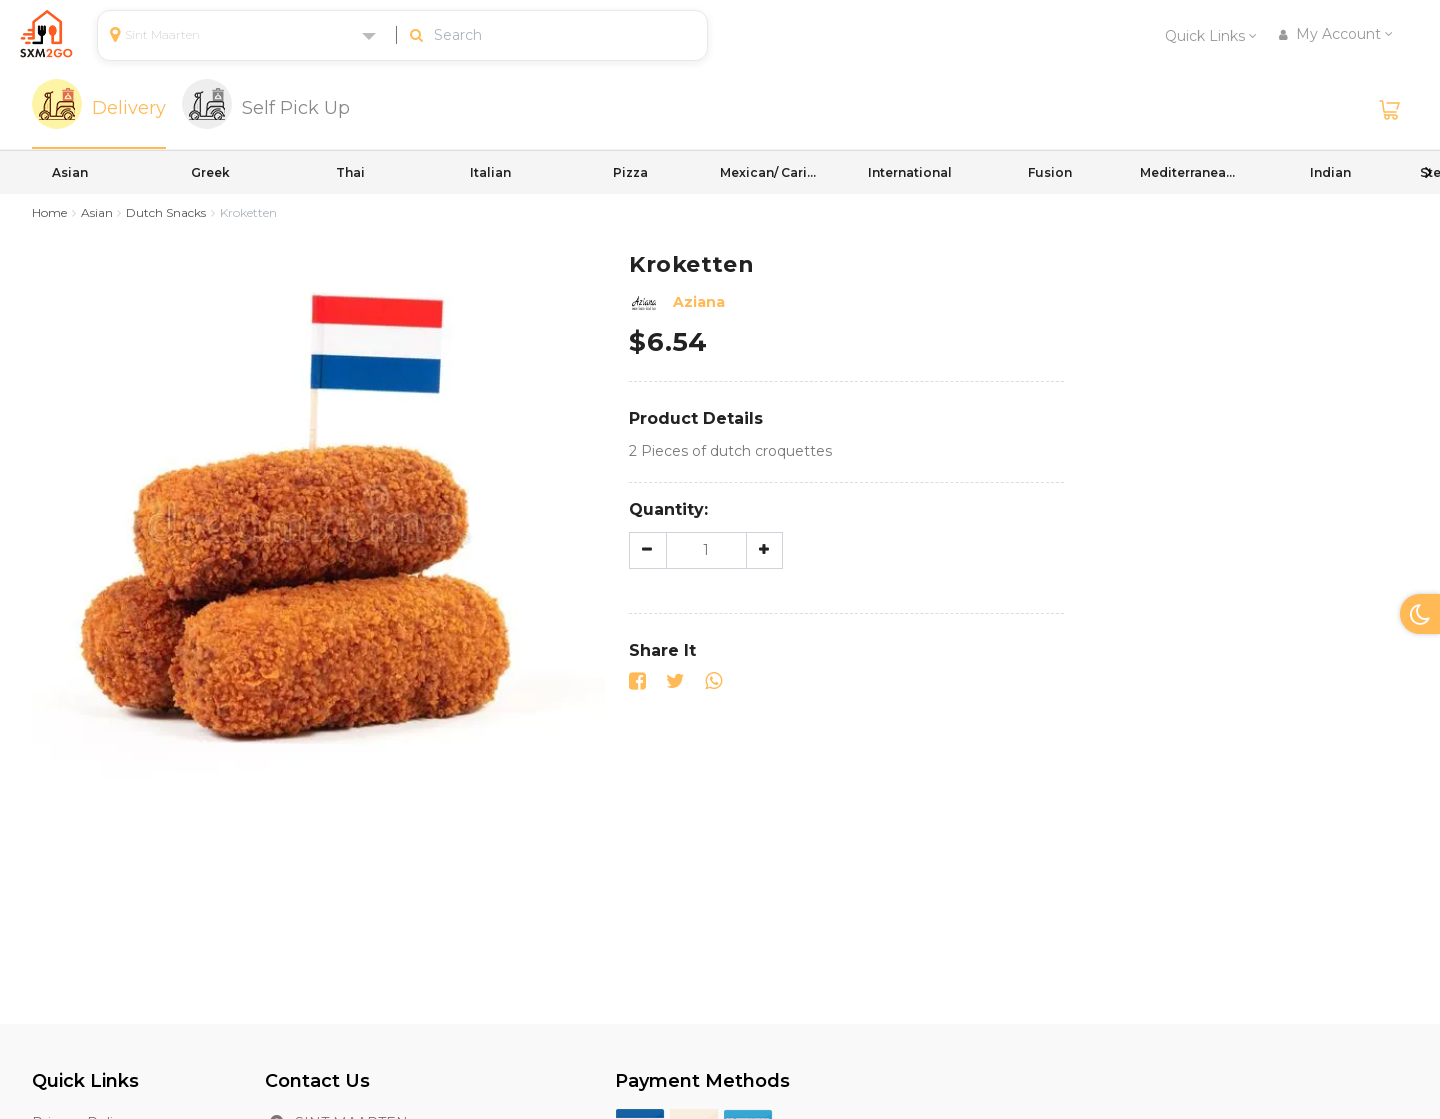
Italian (490, 172)
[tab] (99, 110)
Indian (1330, 172)
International (910, 172)
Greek (210, 172)
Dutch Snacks (166, 212)
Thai (350, 172)
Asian (70, 172)
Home (49, 212)
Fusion (1050, 172)
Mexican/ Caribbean (770, 172)
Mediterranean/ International (1190, 172)
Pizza (630, 172)
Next (1428, 172)
